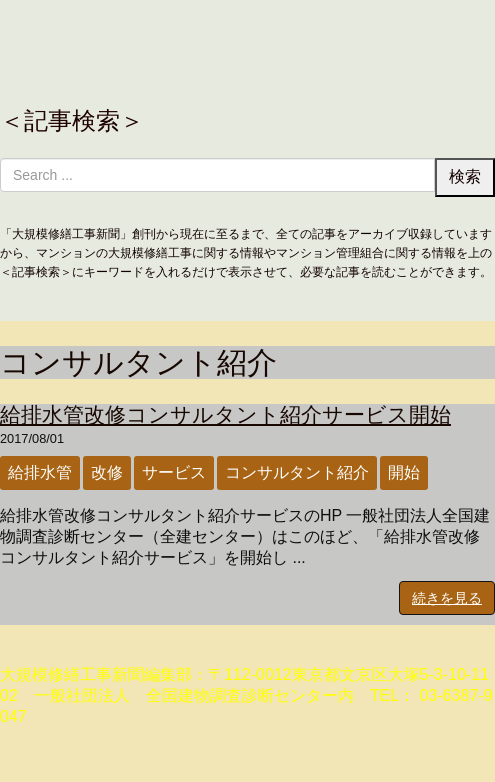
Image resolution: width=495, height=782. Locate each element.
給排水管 (40, 472)
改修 (107, 472)
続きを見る (447, 598)
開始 (404, 472)
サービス (174, 472)
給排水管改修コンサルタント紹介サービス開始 (225, 414)
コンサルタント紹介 (297, 472)
